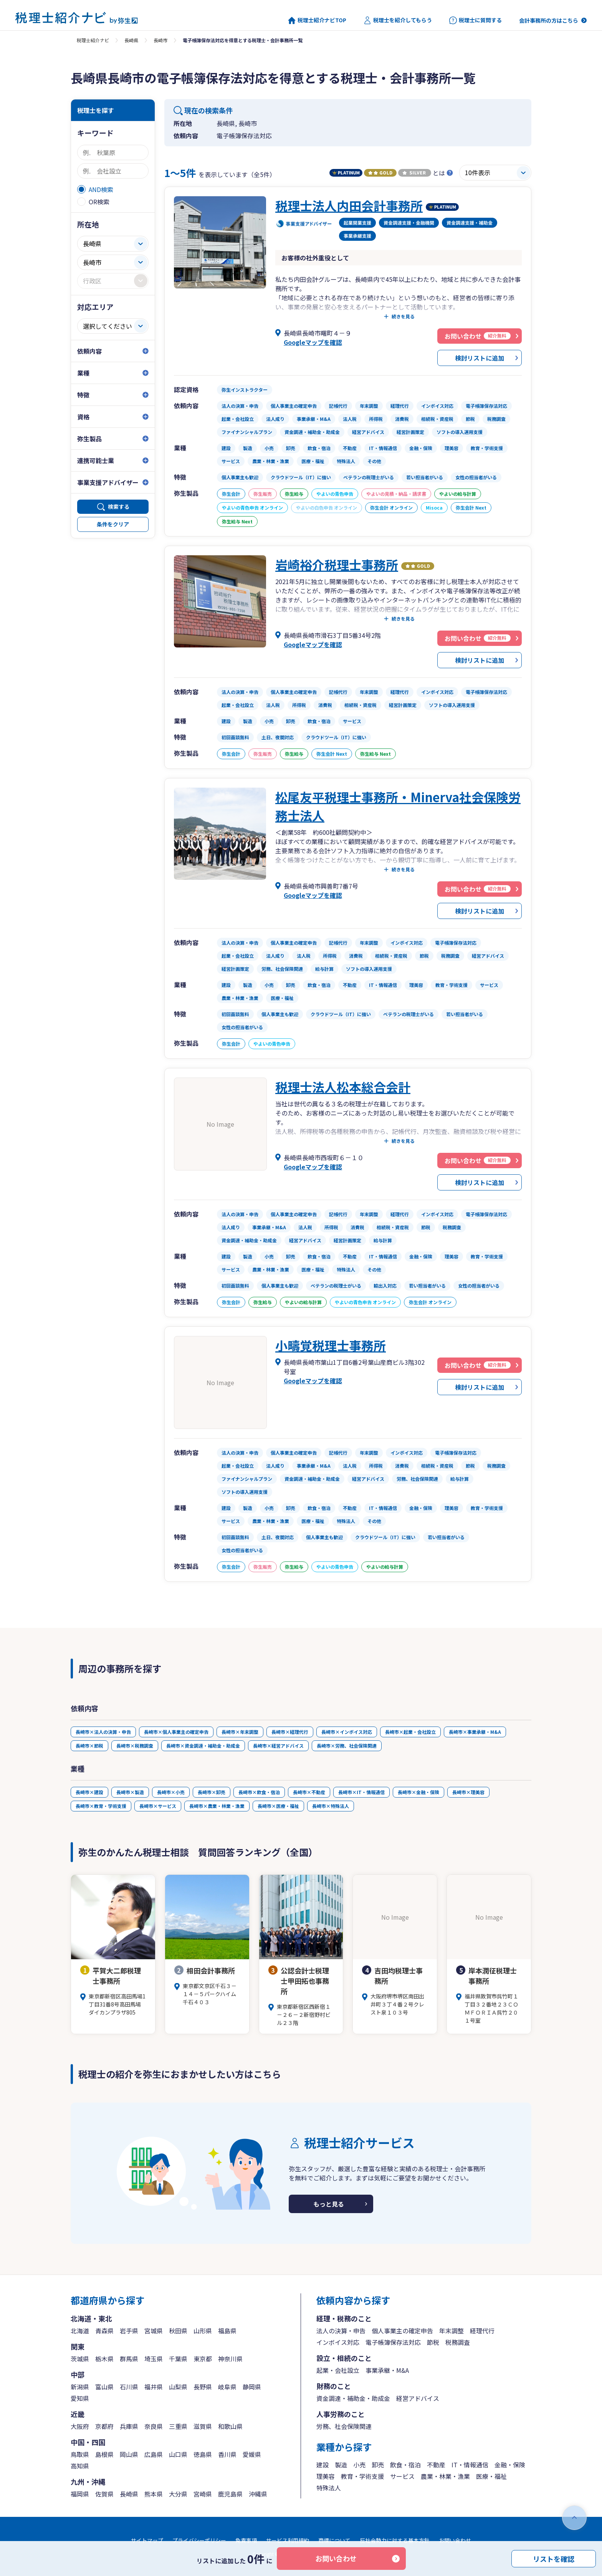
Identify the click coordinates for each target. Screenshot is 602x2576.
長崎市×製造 (130, 1792)
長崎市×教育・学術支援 (101, 1806)
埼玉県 (153, 2358)
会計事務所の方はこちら (548, 20)
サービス (402, 2476)
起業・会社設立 (337, 2370)
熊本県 (153, 2493)
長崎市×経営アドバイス (278, 1745)
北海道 (80, 2330)
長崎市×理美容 (468, 1792)
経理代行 (482, 2330)
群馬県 (129, 2358)
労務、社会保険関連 (344, 2426)
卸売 (378, 2464)
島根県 (104, 2454)
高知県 (80, 2465)
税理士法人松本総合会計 (342, 1087)
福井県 (153, 2386)
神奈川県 (230, 2358)
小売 (359, 2464)
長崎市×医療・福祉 (278, 1806)
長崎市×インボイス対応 (346, 1731)
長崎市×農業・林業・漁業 (217, 1806)
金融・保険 (510, 2464)
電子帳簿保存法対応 (393, 2342)
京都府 (104, 2426)
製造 (341, 2464)
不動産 (436, 2464)
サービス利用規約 (287, 2540)
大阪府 (80, 2426)
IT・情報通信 (470, 2464)
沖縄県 (258, 2493)
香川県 (227, 2454)
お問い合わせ (336, 2558)
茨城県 (80, 2358)
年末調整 (451, 2330)
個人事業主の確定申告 (402, 2330)
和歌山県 (230, 2426)
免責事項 (246, 2540)
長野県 (203, 2386)
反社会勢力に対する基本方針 (395, 2540)
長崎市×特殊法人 (330, 1806)
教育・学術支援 (362, 2476)
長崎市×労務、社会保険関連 (347, 1745)
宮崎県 (203, 2493)
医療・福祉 (491, 2476)
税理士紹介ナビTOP (317, 20)
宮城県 (153, 2330)
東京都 (203, 2358)
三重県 (178, 2426)
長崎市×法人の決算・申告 (103, 1731)
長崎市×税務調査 (134, 1745)
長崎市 (160, 40)
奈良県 (153, 2426)
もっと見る (328, 2203)
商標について (334, 2540)
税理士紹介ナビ (93, 40)
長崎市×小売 (171, 1792)
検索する (118, 506)
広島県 (153, 2454)
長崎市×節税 (89, 1745)
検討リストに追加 (479, 358)
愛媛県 (252, 2454)
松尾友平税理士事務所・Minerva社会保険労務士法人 (398, 806)
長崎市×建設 (89, 1792)
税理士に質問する (475, 20)
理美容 (325, 2476)
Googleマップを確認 (313, 342)
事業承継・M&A (387, 2370)
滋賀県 (203, 2426)
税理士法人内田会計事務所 (349, 205)
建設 (322, 2464)
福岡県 (80, 2493)
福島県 (227, 2330)
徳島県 (203, 2454)
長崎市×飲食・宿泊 (259, 1792)
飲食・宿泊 (405, 2464)
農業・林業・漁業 (445, 2476)
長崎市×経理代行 (289, 1731)
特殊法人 (328, 2487)
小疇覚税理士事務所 (330, 1345)
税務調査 (457, 2342)
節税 (433, 2342)
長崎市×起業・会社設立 (410, 1731)
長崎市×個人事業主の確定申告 (176, 1731)
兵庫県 (129, 2426)
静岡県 (252, 2386)
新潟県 (80, 2386)
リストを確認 (553, 2558)
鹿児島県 (230, 2493)
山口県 (178, 2454)
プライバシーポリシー (199, 2540)
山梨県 (178, 2386)
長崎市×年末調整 (240, 1731)
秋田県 (178, 2330)
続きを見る (403, 316)
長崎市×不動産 (309, 1792)
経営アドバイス (417, 2398)
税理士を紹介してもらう (398, 20)
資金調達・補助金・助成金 (353, 2398)
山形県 (203, 2330)
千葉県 (178, 2358)
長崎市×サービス (157, 1806)
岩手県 (129, 2330)
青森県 (104, 2330)
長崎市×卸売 (211, 1792)
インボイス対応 (337, 2342)
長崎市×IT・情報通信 (361, 1792)
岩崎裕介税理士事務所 (336, 564)
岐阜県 (227, 2386)
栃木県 (104, 2358)
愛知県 (80, 2398)
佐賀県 (104, 2493)
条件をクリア (113, 524)
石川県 (129, 2386)
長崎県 (131, 40)
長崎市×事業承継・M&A (475, 1731)
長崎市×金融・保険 (418, 1792)
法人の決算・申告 (341, 2330)
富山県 (104, 2386)
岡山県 (129, 2454)
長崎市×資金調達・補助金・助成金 (203, 1745)
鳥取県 (80, 2454)
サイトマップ (147, 2540)
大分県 (178, 2493)
